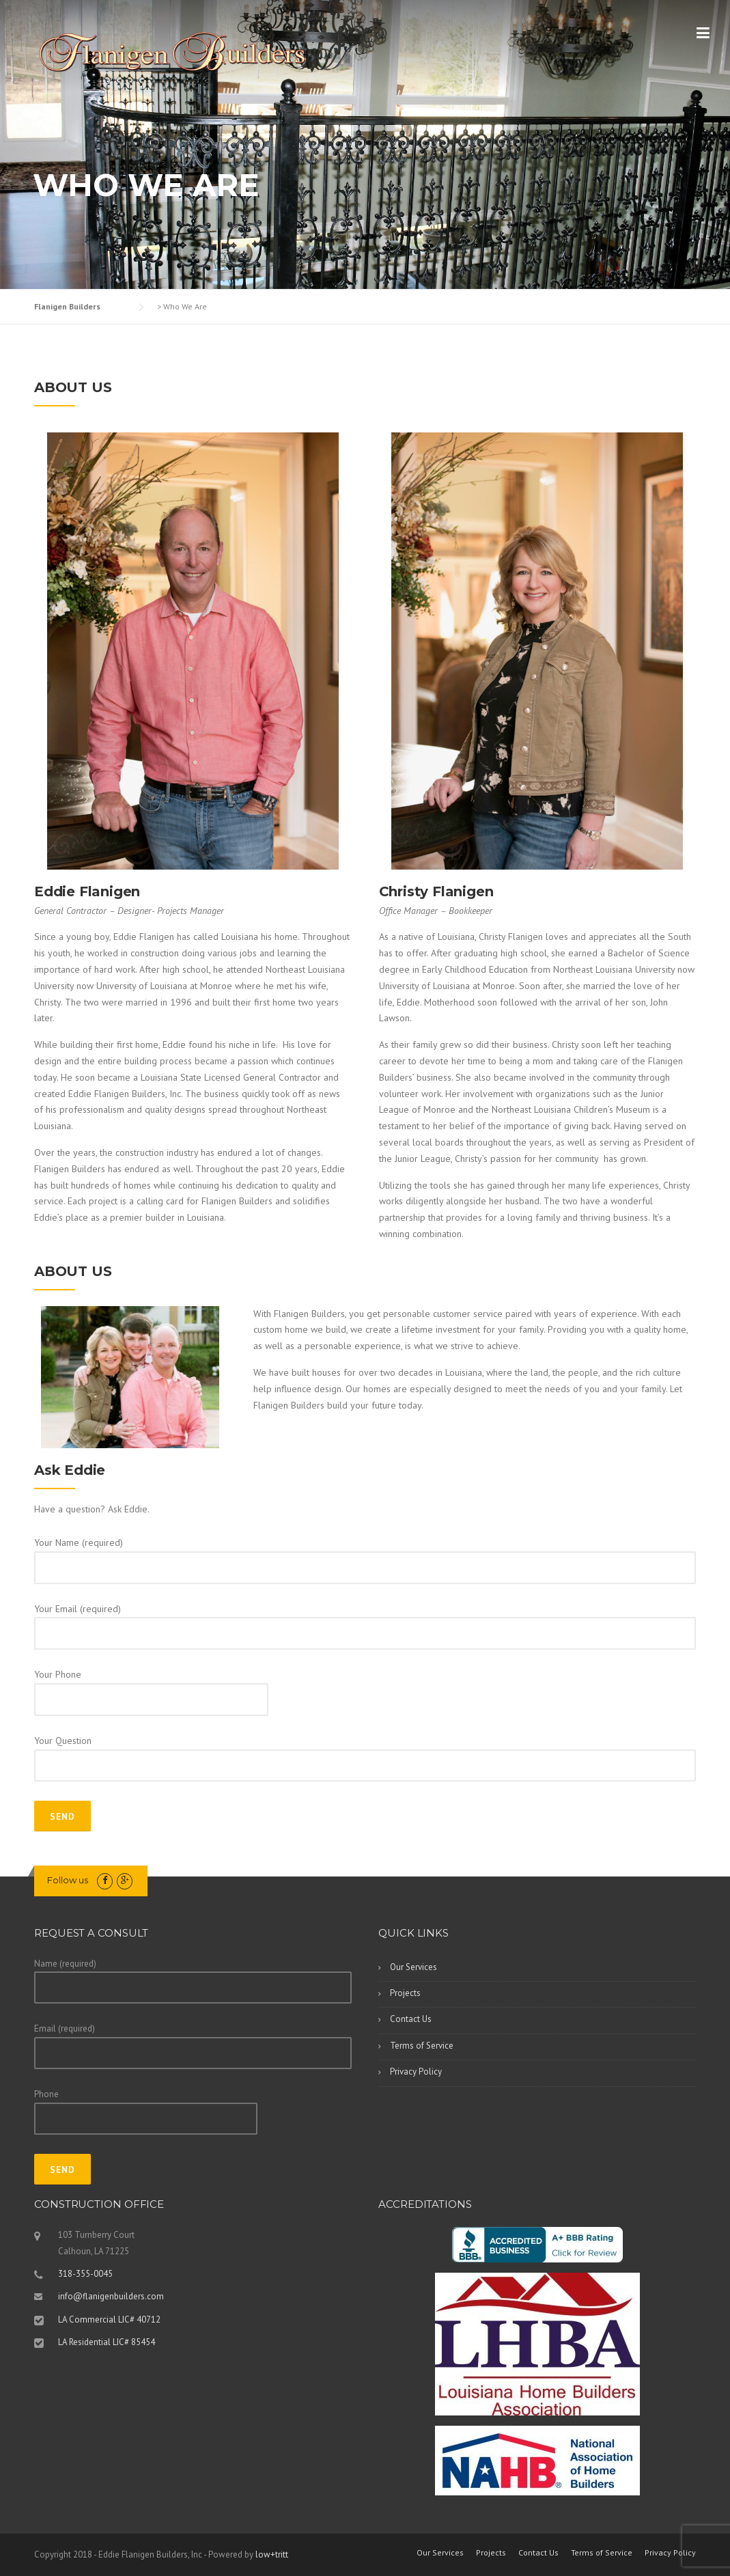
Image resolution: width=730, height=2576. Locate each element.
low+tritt (271, 2554)
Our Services (413, 1967)
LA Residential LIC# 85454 (106, 2342)
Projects (405, 1993)
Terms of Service (421, 2045)
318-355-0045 (85, 2274)
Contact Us (411, 2019)
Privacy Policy (416, 2071)
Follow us (67, 1879)
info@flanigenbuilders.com (111, 2296)
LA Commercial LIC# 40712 (109, 2319)
